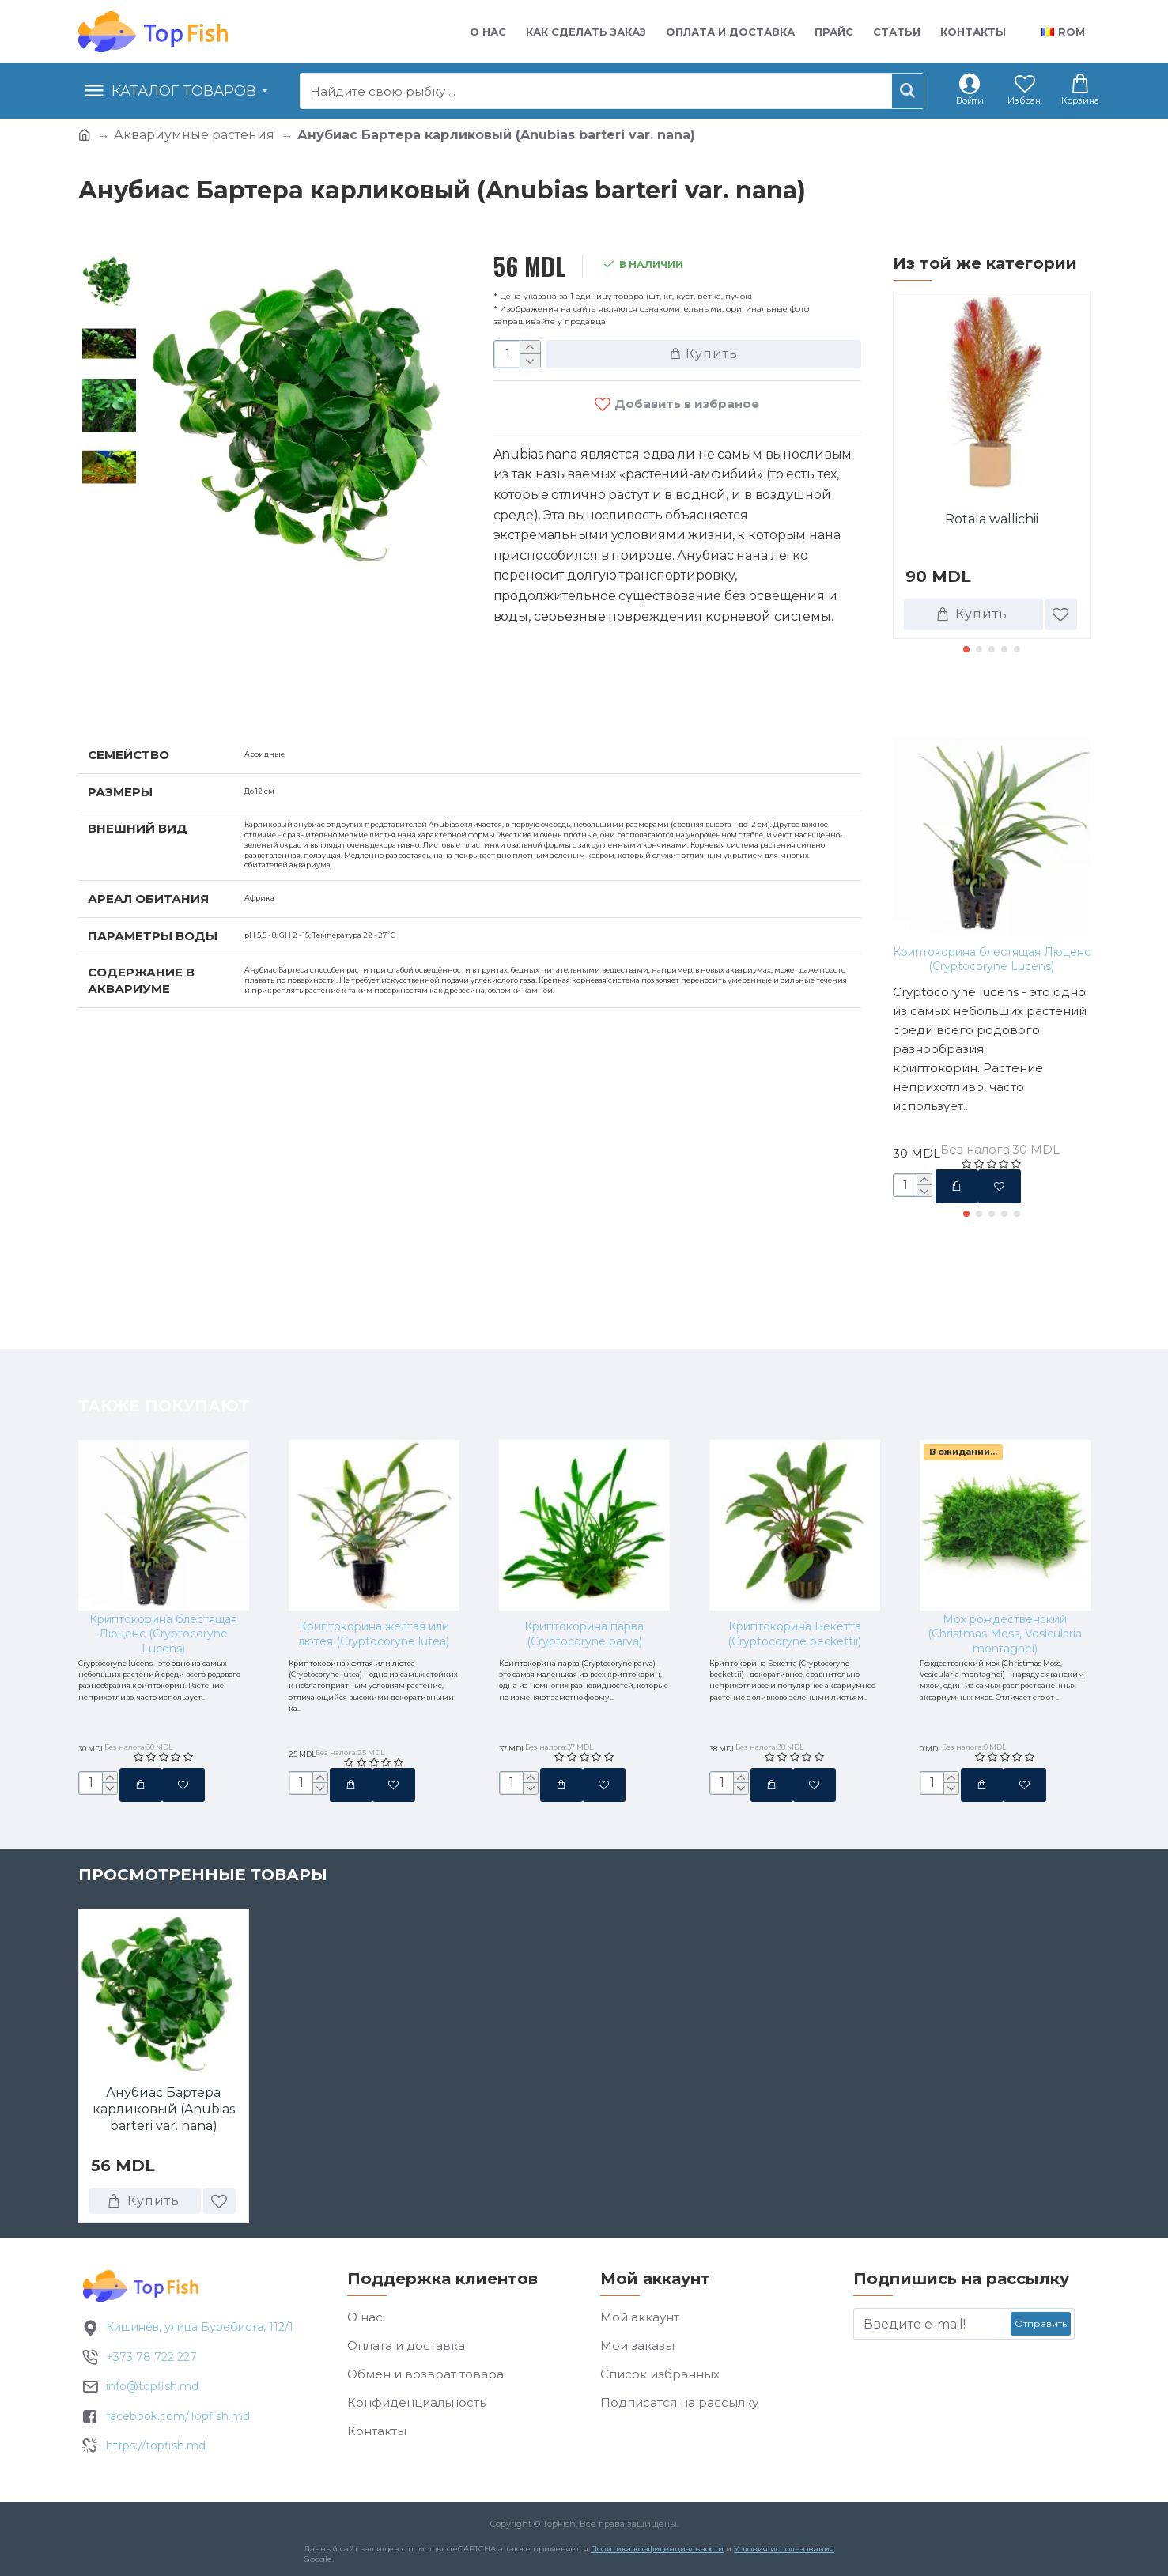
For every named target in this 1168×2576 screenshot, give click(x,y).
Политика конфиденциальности (656, 2563)
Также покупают (978, 703)
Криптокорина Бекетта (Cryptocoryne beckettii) (794, 1552)
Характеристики (161, 682)
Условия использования (783, 2563)
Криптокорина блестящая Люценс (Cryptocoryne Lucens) (992, 959)
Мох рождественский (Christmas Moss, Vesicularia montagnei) (1005, 1552)
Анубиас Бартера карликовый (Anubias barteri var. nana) (164, 2122)
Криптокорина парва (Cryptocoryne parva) (584, 1552)
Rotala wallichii (991, 519)
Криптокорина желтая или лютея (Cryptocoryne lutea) (373, 1552)
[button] (966, 649)
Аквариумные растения (194, 134)
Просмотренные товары (202, 1888)
